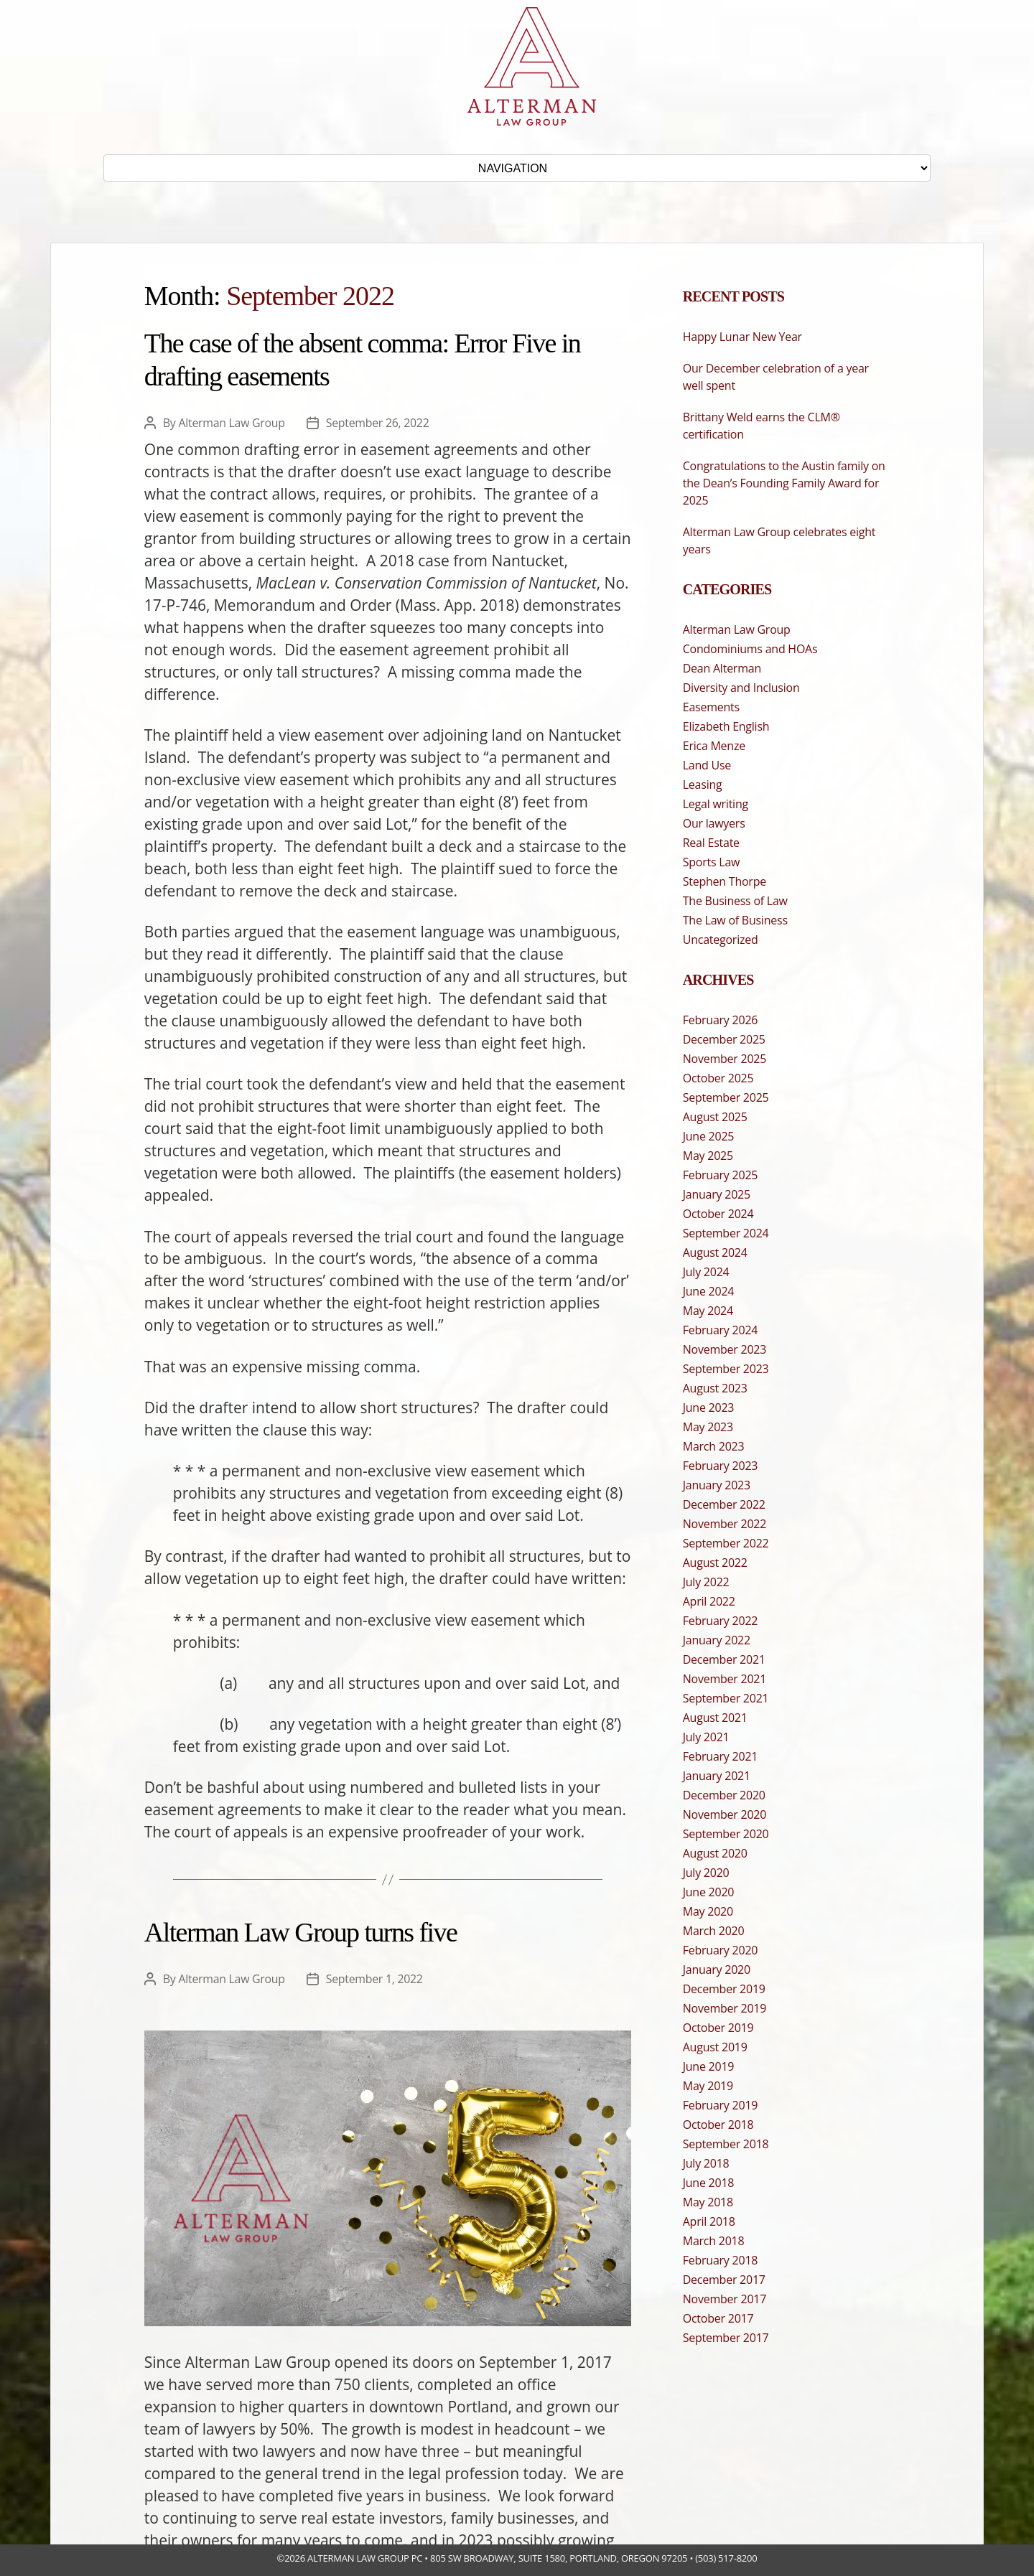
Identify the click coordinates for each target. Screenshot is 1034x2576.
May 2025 (708, 1155)
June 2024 (709, 1291)
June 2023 (709, 1407)
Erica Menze (714, 746)
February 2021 (720, 1756)
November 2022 (724, 1524)
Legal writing (715, 804)
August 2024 (715, 1252)
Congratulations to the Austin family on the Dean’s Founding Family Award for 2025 (784, 483)
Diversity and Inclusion (741, 687)
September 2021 (726, 1698)
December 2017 (724, 2279)
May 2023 (708, 1427)
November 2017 (724, 2299)
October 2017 (718, 2318)
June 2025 (709, 1136)
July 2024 (706, 1272)
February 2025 (720, 1175)
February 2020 (720, 1950)
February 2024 (720, 1330)
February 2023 (720, 1466)
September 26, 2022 (379, 423)
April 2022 (709, 1601)
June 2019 (709, 2066)
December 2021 (724, 1659)
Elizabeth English (726, 726)
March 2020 (714, 1931)
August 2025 (715, 1117)
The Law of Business (735, 920)
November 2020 (724, 1814)
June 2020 (709, 1892)
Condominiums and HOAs (750, 649)
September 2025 (726, 1097)
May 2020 (708, 1911)
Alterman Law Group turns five (300, 1932)
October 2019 (718, 2028)
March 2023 (714, 1446)
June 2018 (709, 2183)
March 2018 (714, 2241)
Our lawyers (714, 823)
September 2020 (726, 1834)
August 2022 (715, 1562)
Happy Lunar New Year (742, 337)
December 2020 (724, 1795)
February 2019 (720, 2105)
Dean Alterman (722, 668)
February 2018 (720, 2260)
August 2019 (715, 2047)
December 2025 (724, 1039)
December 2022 (724, 1504)
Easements (711, 707)
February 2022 (720, 1621)
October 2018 (718, 2124)
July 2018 (706, 2163)
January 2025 (716, 1194)
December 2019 (724, 1989)
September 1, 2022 (375, 1979)
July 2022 (706, 1582)
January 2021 (716, 1776)
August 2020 (715, 1853)
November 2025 (724, 1059)
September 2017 (726, 2338)
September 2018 (726, 2144)
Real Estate (711, 843)
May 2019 (708, 2086)
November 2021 (724, 1679)
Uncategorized (720, 939)
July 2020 (706, 1873)
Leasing (702, 784)
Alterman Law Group (232, 423)
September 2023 (726, 1369)
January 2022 (716, 1640)
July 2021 (706, 1737)
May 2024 (708, 1311)
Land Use (707, 765)
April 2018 (709, 2221)
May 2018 (708, 2202)
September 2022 (726, 1543)
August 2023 (715, 1388)
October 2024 (718, 1214)
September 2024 (726, 1233)
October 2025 (718, 1078)
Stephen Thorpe (724, 881)
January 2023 (716, 1485)
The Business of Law (735, 901)
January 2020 (716, 1969)
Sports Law (711, 862)
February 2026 (720, 1020)
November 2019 (724, 2008)
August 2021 (715, 1717)
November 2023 (724, 1349)
